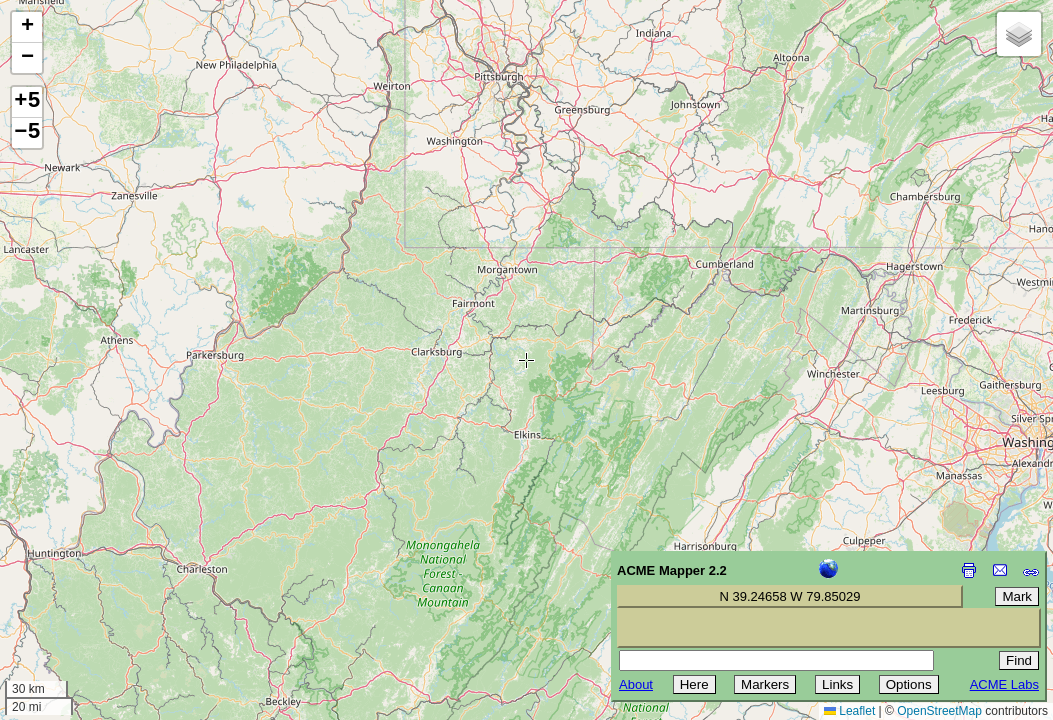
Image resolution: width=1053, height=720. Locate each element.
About (636, 684)
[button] (27, 27)
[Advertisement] (106, 578)
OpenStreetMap (939, 711)
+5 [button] (27, 102)
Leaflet (849, 711)
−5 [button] (27, 133)
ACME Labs (1004, 684)
